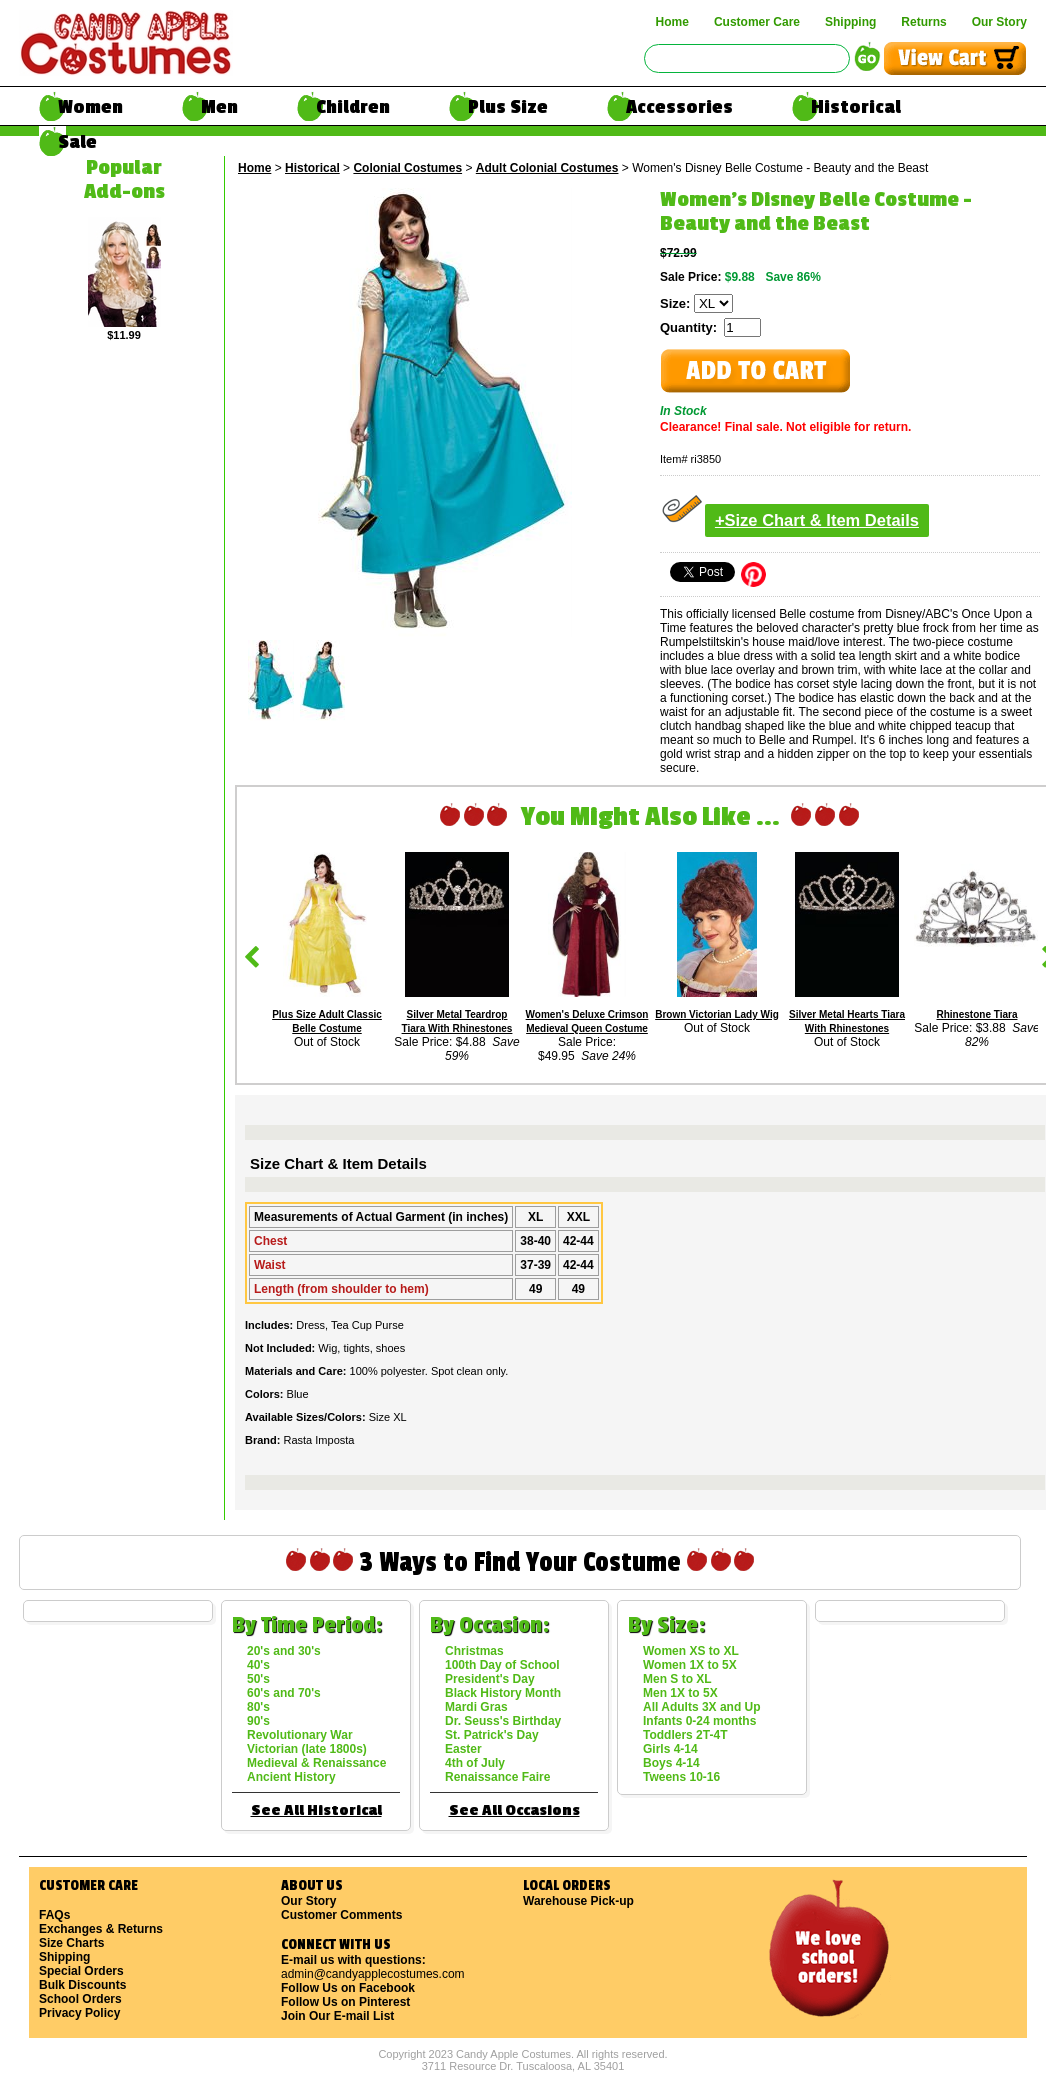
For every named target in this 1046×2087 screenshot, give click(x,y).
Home (672, 22)
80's (258, 1707)
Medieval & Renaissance (316, 1763)
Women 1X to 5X (690, 1665)
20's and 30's (284, 1651)
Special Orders (81, 1971)
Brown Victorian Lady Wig (717, 1014)
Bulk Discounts (82, 1985)
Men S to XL (677, 1679)
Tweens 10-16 (681, 1777)
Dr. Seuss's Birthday (503, 1721)
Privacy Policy (79, 2013)
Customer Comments (341, 1915)
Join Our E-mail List (337, 2016)
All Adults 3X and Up (702, 1707)
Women (90, 107)
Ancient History (291, 1777)
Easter (463, 1749)
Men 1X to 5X (680, 1693)
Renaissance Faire (497, 1777)
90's (258, 1721)
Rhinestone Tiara (977, 1014)
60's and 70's (284, 1693)
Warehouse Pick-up (578, 1901)
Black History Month (503, 1693)
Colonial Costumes (407, 168)
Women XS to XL (691, 1651)
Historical (856, 107)
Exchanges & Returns (101, 1929)
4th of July (475, 1763)
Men (219, 107)
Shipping (850, 22)
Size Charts (71, 1943)
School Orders (80, 1999)
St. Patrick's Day (492, 1735)
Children (353, 107)
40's (258, 1665)
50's (258, 1679)
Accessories (679, 107)
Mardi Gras (476, 1707)
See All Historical (316, 1810)
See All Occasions (514, 1810)
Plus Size (508, 107)
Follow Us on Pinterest (345, 2002)
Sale (77, 142)
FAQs (54, 1915)
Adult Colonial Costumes (547, 168)
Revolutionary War (300, 1735)
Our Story (999, 22)
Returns (923, 22)
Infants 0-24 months (699, 1721)
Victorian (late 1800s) (307, 1749)
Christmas (474, 1651)
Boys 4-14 (671, 1763)
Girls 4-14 (670, 1749)
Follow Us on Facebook (348, 1988)
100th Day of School (502, 1665)
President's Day (490, 1679)
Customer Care (757, 22)
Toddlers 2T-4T (685, 1735)
